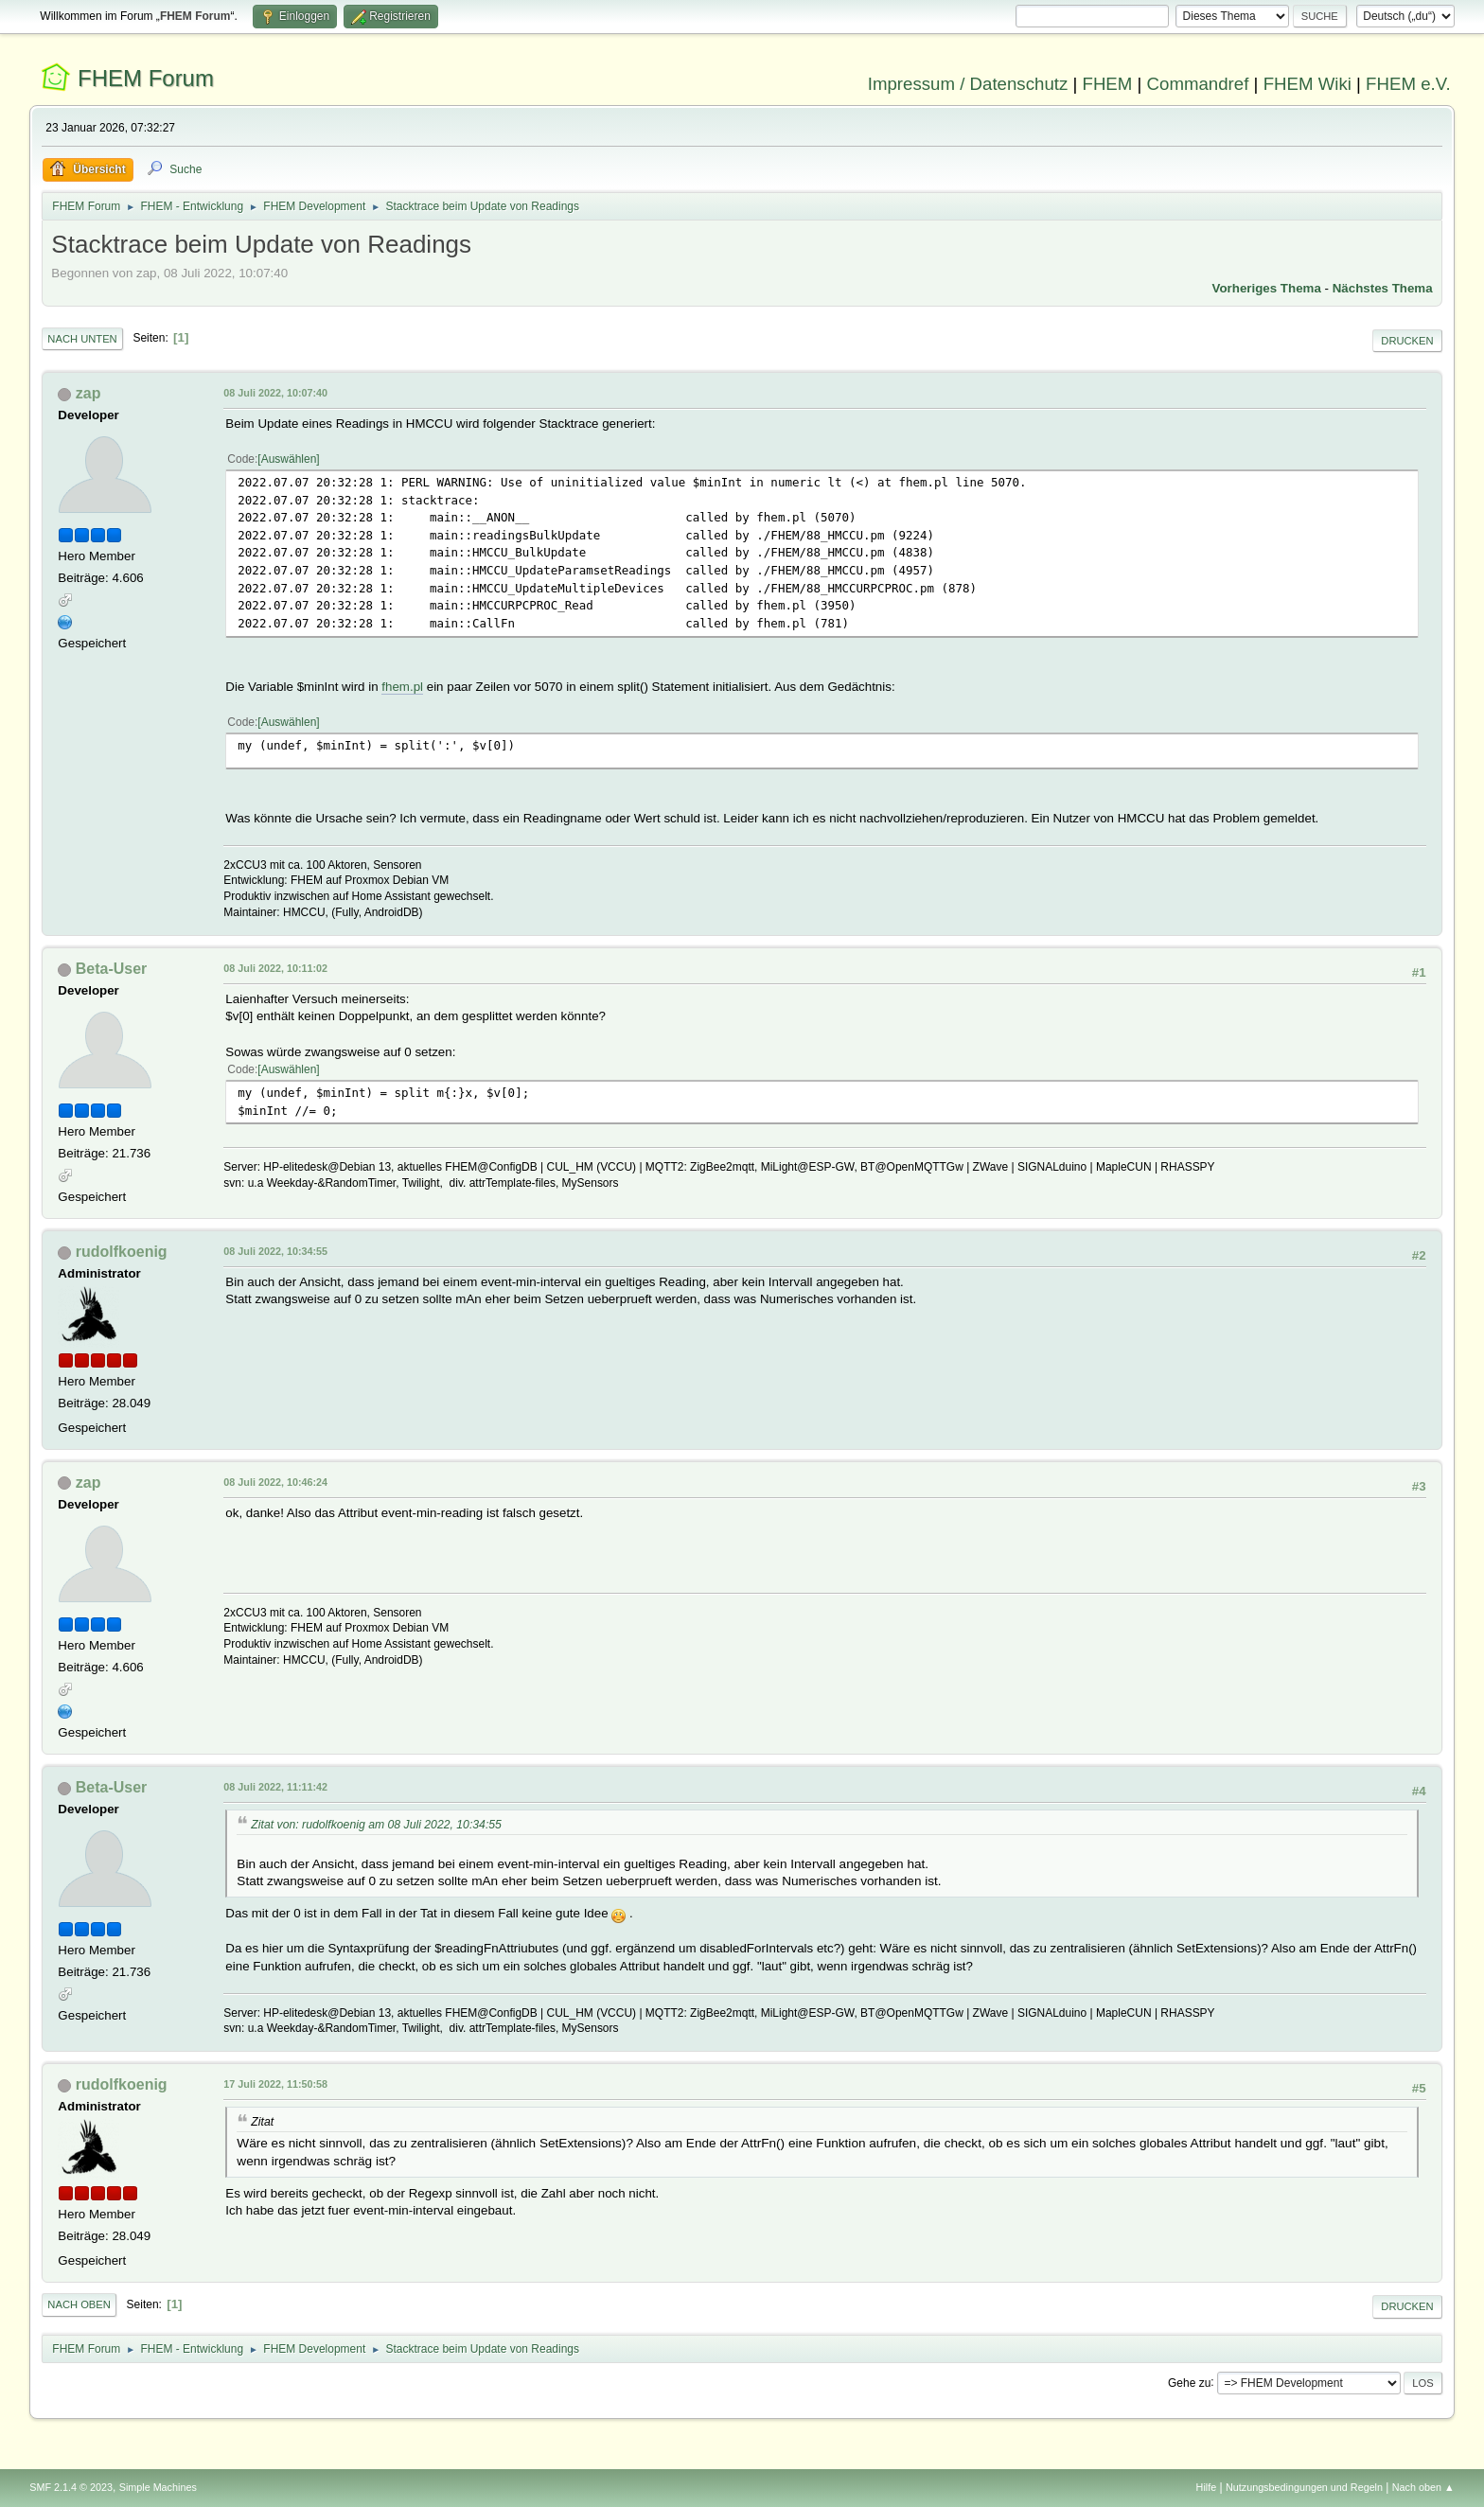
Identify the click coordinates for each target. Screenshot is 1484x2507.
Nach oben (79, 2304)
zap (88, 393)
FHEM (1107, 84)
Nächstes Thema (1383, 288)
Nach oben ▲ (1423, 2487)
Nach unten (81, 338)
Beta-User (112, 969)
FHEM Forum (146, 78)
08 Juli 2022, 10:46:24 (275, 1482)
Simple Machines (158, 2487)
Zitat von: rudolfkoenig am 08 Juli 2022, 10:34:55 (376, 1824)
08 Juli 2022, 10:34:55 (275, 1251)
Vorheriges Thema (1266, 288)
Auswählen (289, 459)
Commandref (1198, 84)
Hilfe (1206, 2487)
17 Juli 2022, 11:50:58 (275, 2084)
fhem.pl (402, 687)
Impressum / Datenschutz (968, 84)
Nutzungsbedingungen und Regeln (1304, 2487)
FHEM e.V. (1408, 84)
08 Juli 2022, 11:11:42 (275, 1786)
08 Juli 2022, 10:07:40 (275, 392)
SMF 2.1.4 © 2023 (71, 2487)
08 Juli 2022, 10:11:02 (275, 968)
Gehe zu (1189, 2382)
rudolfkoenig (122, 1252)
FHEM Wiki (1307, 84)
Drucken (1407, 340)
